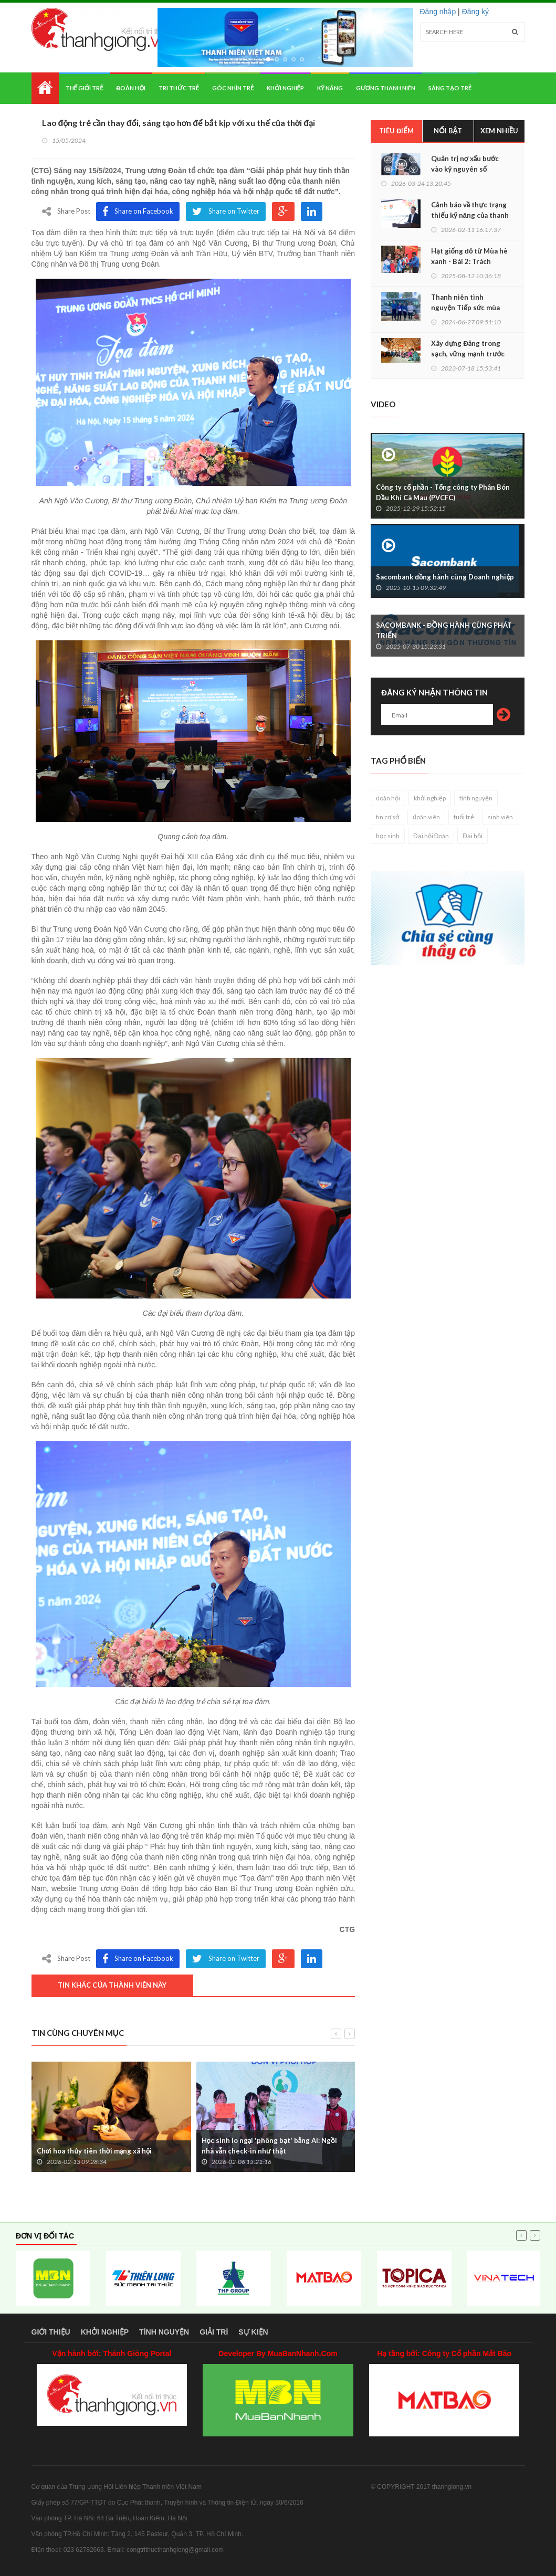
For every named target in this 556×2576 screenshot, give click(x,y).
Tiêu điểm (396, 130)
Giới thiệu (51, 2332)
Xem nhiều (499, 130)
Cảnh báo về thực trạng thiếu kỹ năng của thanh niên (470, 215)
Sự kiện (253, 2332)
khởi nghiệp (430, 798)
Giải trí (214, 2332)
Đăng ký (475, 11)
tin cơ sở (387, 817)
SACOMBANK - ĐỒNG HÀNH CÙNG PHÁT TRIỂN (444, 630)
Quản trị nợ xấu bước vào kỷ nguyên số (465, 163)
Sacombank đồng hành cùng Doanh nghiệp (445, 577)
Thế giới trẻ (84, 88)
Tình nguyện (164, 2332)
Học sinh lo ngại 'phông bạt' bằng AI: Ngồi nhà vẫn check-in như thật (269, 2145)
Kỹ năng (330, 88)
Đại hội (472, 836)
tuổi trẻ (464, 817)
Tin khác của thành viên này (112, 1985)
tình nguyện (475, 798)
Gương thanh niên (385, 88)
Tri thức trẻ (179, 88)
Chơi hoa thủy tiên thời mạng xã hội (94, 2151)
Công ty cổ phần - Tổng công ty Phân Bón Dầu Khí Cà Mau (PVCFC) (443, 492)
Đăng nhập (438, 11)
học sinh (388, 836)
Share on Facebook (137, 211)
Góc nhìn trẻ (233, 88)
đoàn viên (426, 817)
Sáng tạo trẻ (449, 88)
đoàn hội (388, 798)
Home (45, 88)
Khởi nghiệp (285, 88)
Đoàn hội (131, 88)
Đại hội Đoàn (431, 836)
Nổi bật (448, 130)
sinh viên (500, 817)
